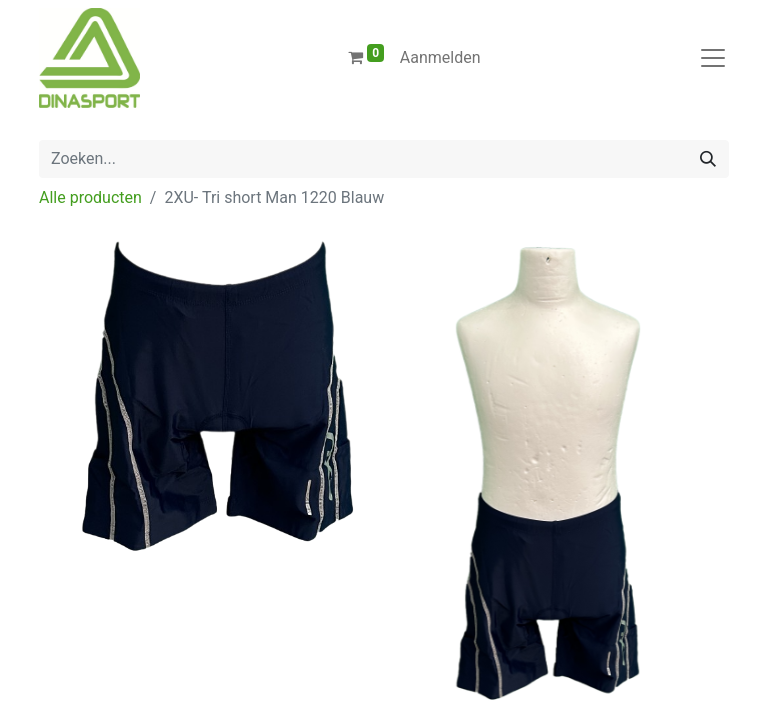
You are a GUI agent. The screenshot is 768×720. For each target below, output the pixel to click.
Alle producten (90, 197)
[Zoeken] (708, 159)
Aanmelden (440, 57)
